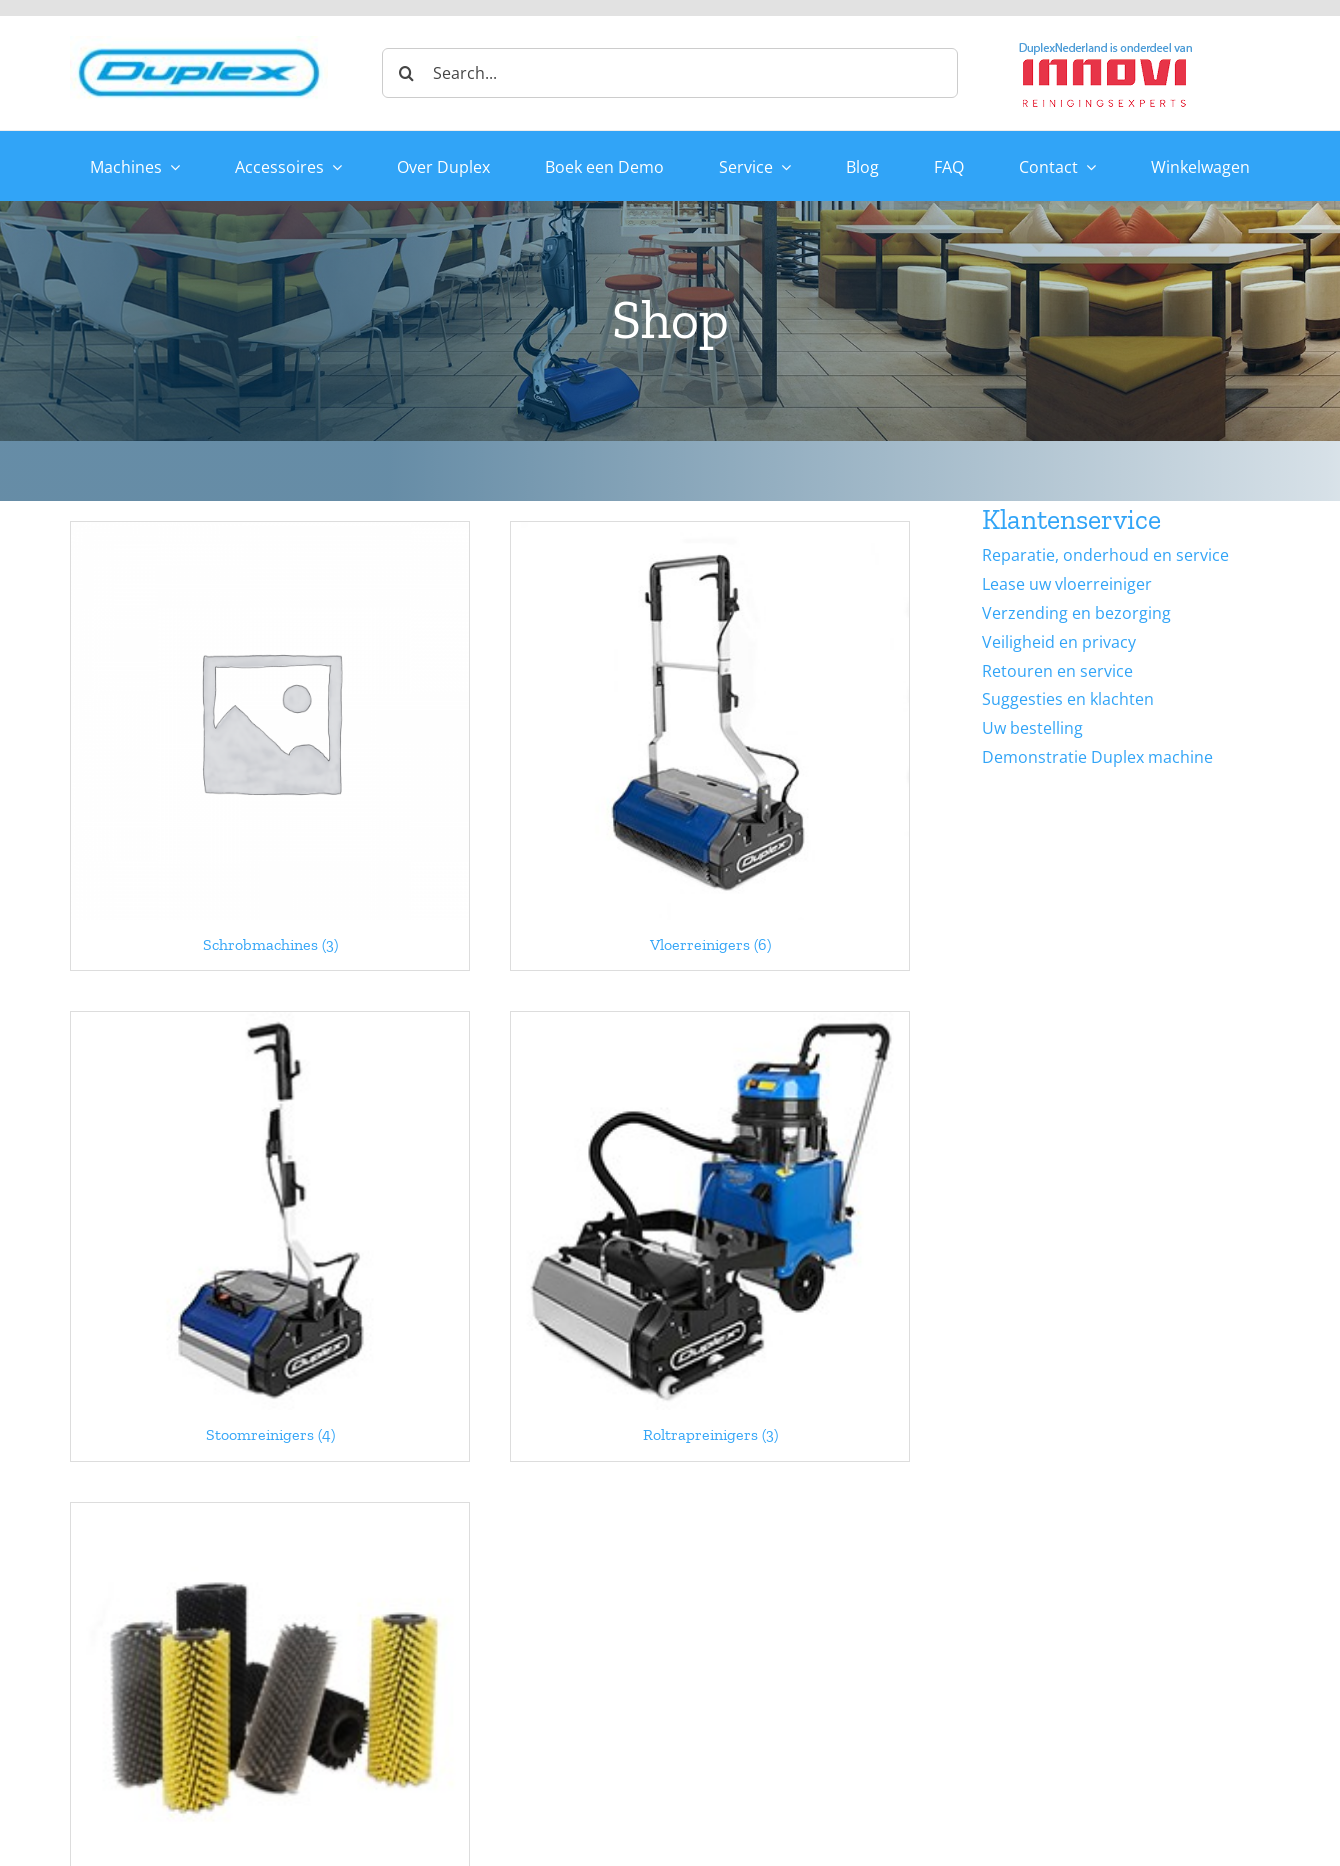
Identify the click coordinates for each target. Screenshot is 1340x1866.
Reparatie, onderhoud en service (1105, 555)
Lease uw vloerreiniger (1067, 584)
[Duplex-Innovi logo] (1106, 44)
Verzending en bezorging (1076, 613)
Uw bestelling (1032, 728)
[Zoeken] (407, 73)
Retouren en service (1057, 671)
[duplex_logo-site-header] (199, 44)
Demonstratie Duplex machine (1097, 757)
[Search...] (670, 73)
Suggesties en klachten (1068, 699)
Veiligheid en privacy (1059, 642)
